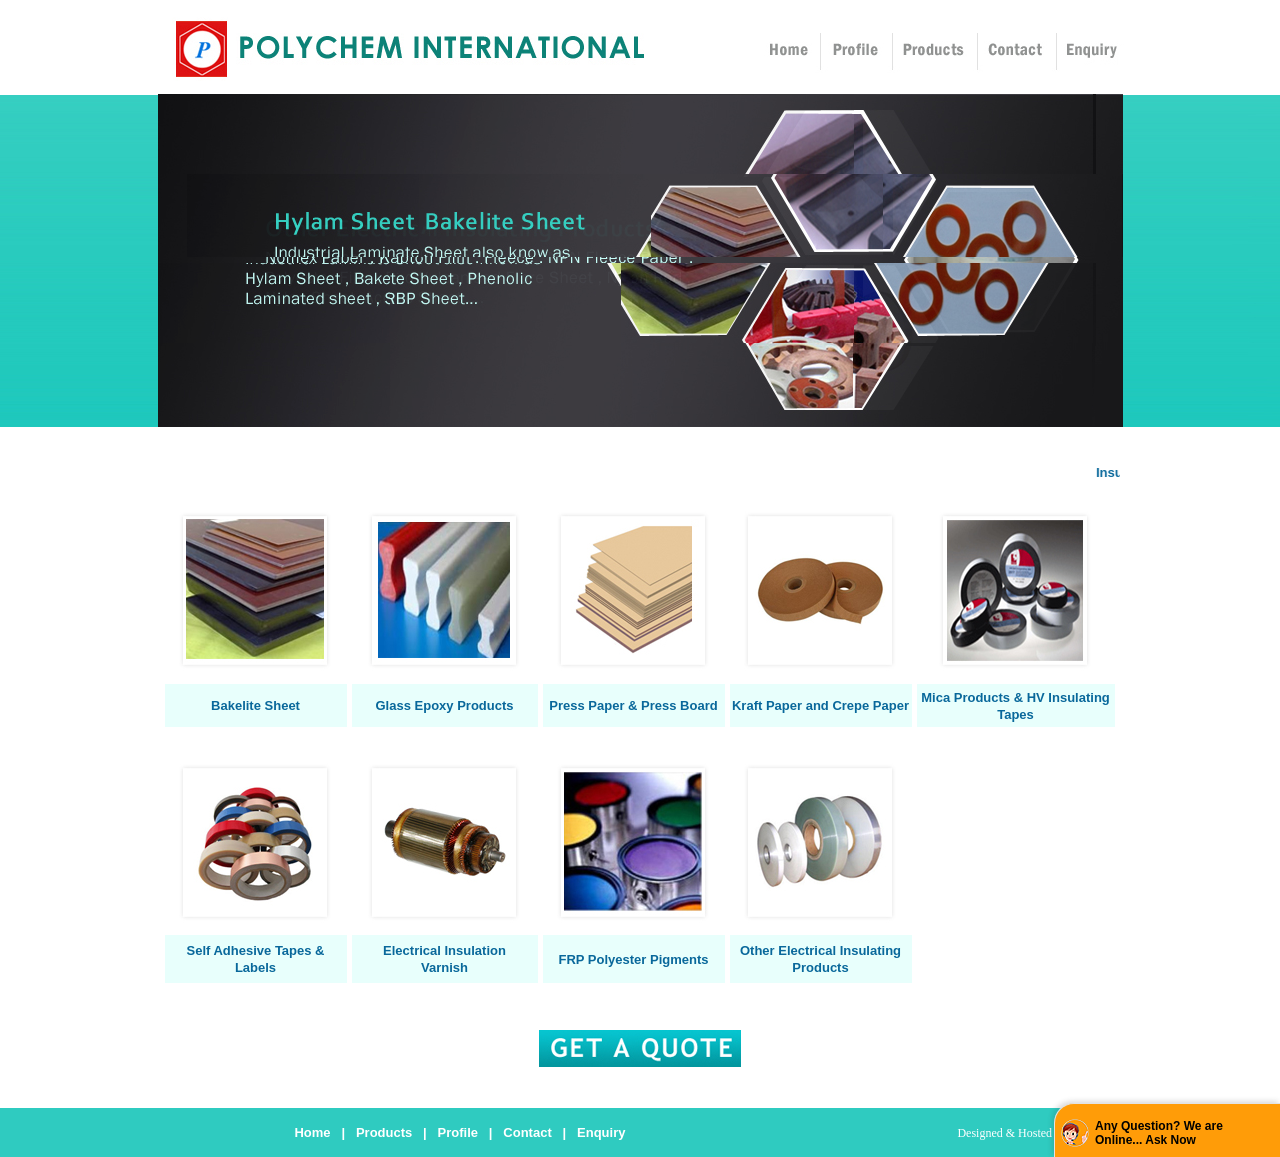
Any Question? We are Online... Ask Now (1159, 1133)
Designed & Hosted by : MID (1028, 1133)
